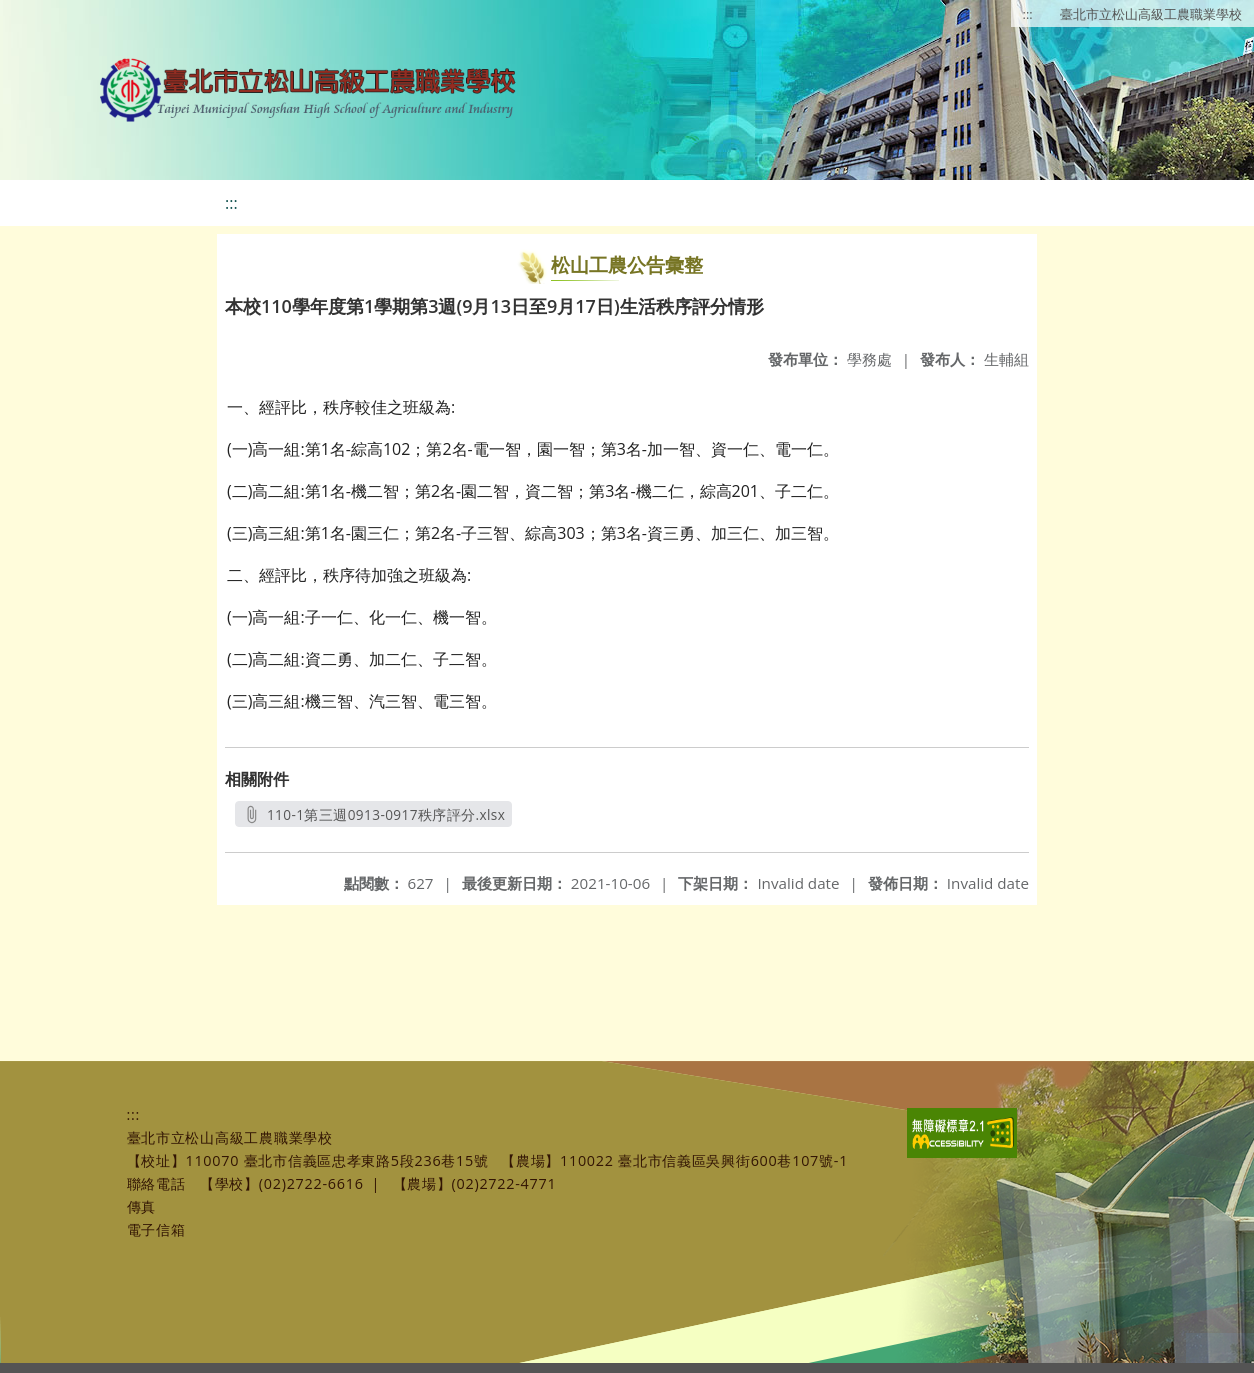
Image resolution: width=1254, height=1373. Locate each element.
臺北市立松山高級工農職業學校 (1151, 14)
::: (1028, 14)
